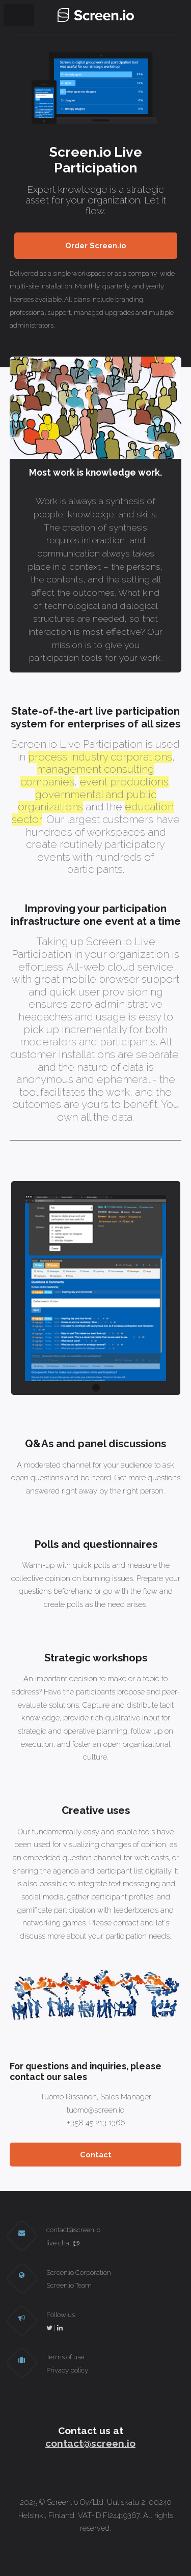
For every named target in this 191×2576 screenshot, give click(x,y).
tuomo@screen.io (95, 2109)
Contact (96, 2154)
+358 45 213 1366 (96, 2122)
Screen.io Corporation (78, 2272)
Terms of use (65, 2357)
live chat (62, 2243)
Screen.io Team (69, 2285)
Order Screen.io (95, 245)
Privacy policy (67, 2370)
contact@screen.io (73, 2230)
